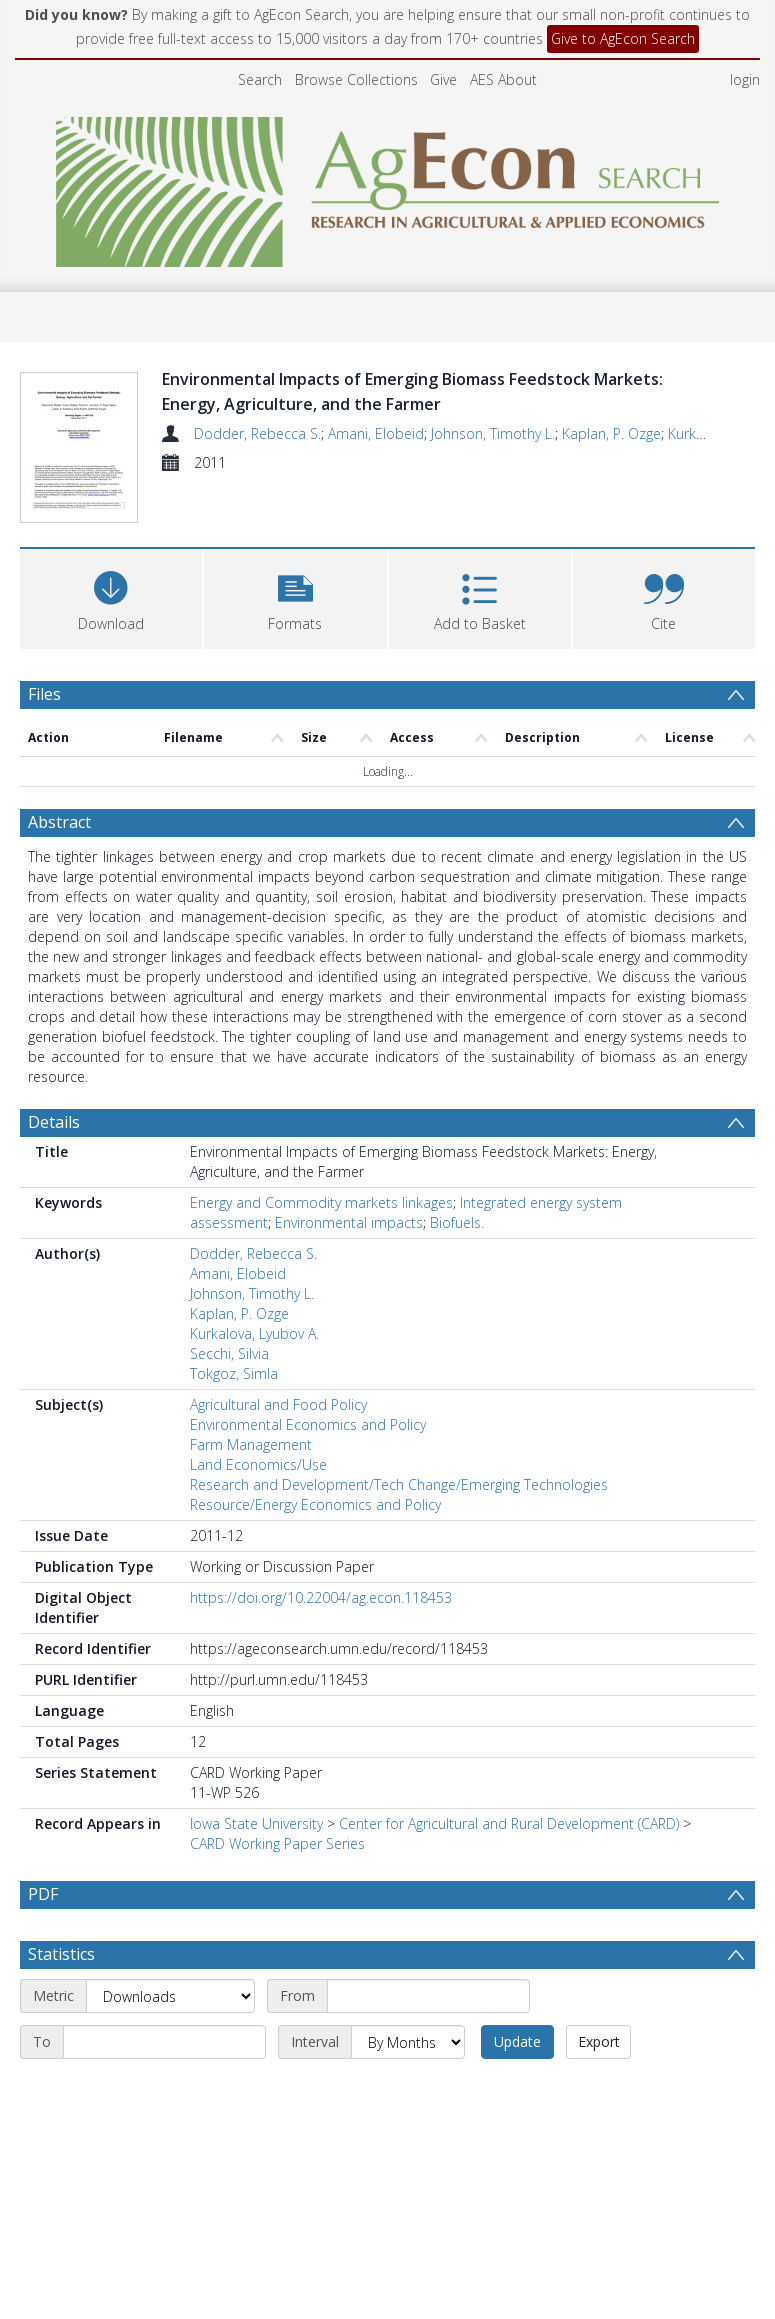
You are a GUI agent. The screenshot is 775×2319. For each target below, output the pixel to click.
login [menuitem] (745, 79)
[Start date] (428, 2000)
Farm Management (251, 1400)
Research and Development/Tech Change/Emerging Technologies (399, 1440)
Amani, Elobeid (376, 433)
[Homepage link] (387, 186)
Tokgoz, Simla (234, 1329)
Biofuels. (457, 1178)
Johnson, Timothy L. (493, 433)
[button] (295, 552)
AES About (503, 79)
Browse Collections (356, 79)
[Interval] (408, 2046)
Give (443, 79)
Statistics (61, 1958)
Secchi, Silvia (229, 1309)
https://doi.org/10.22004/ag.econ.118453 (321, 1553)
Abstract (59, 778)
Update (517, 2045)
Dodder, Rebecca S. (257, 433)
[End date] (164, 2046)
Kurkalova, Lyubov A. (254, 1289)
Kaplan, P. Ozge (611, 433)
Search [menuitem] (260, 79)
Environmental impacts (349, 1178)
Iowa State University (256, 1779)
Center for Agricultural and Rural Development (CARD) (509, 1779)
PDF (43, 1850)
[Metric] (170, 2000)
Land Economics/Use (258, 1420)
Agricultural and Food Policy (278, 1360)
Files (44, 650)
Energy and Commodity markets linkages (321, 1158)
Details (54, 1078)
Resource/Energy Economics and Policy (315, 1460)
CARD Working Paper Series (277, 1799)
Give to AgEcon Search (623, 38)
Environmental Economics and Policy (308, 1380)
